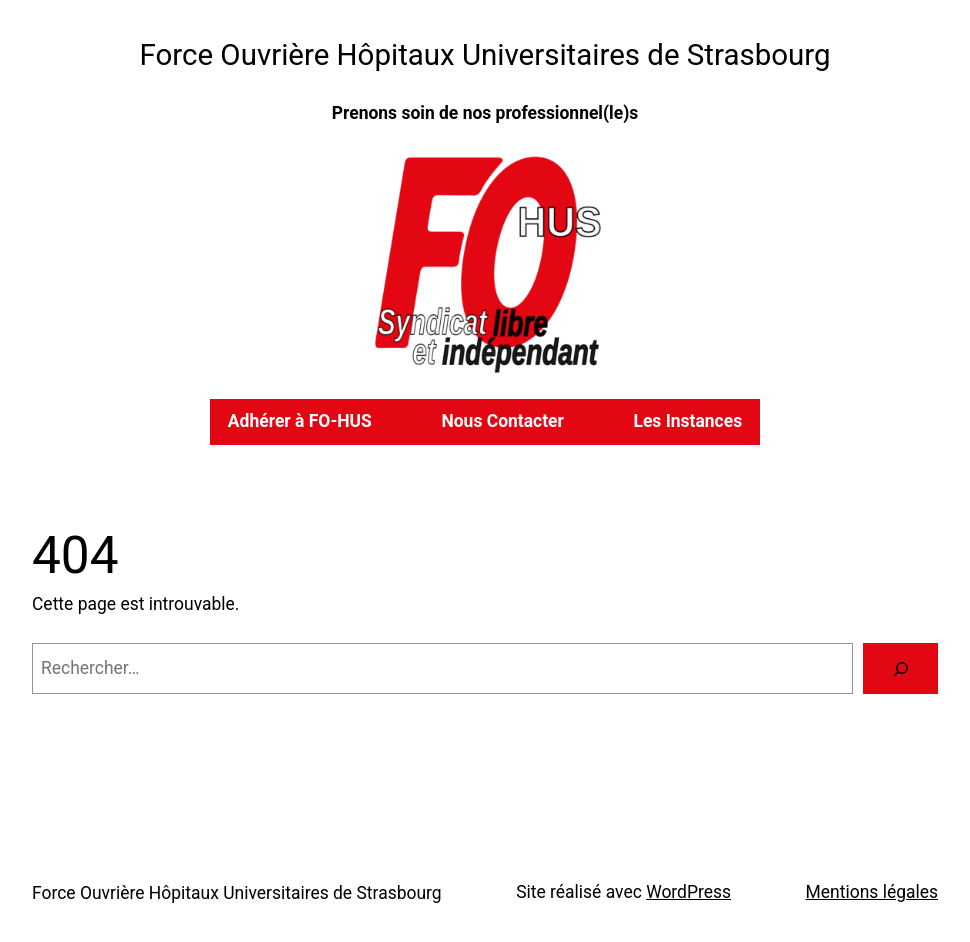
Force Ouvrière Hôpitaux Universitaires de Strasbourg (485, 55)
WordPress (688, 892)
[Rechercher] (900, 668)
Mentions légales (872, 892)
